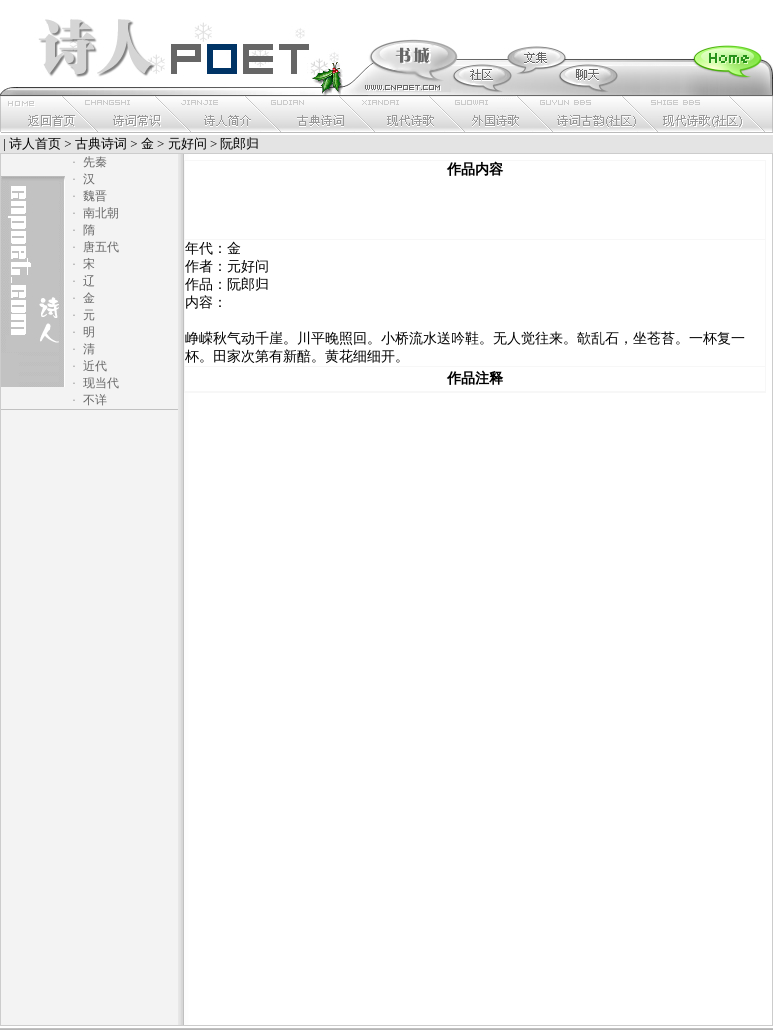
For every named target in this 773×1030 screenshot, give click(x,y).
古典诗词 (101, 143)
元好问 (187, 143)
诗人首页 (35, 143)
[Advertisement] (475, 209)
